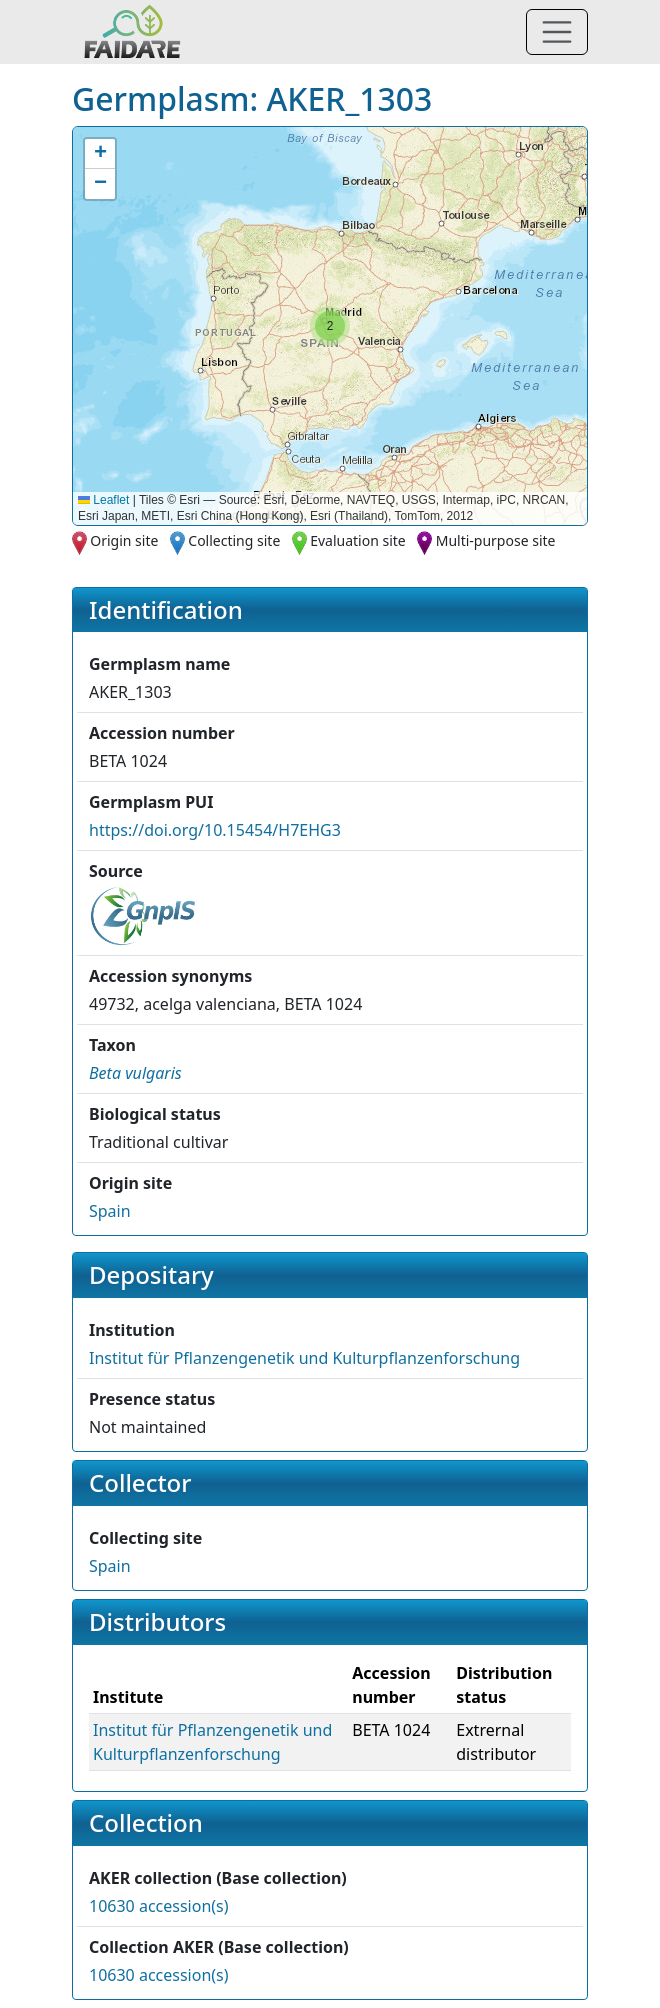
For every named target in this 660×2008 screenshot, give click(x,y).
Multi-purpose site (496, 540)
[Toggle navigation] (557, 32)
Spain (110, 1211)
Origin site (124, 540)
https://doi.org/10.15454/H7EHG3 (215, 830)
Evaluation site (358, 540)
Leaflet (103, 500)
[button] (330, 326)
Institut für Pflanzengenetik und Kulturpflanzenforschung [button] (304, 1358)
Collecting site (234, 540)
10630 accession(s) (159, 1906)
